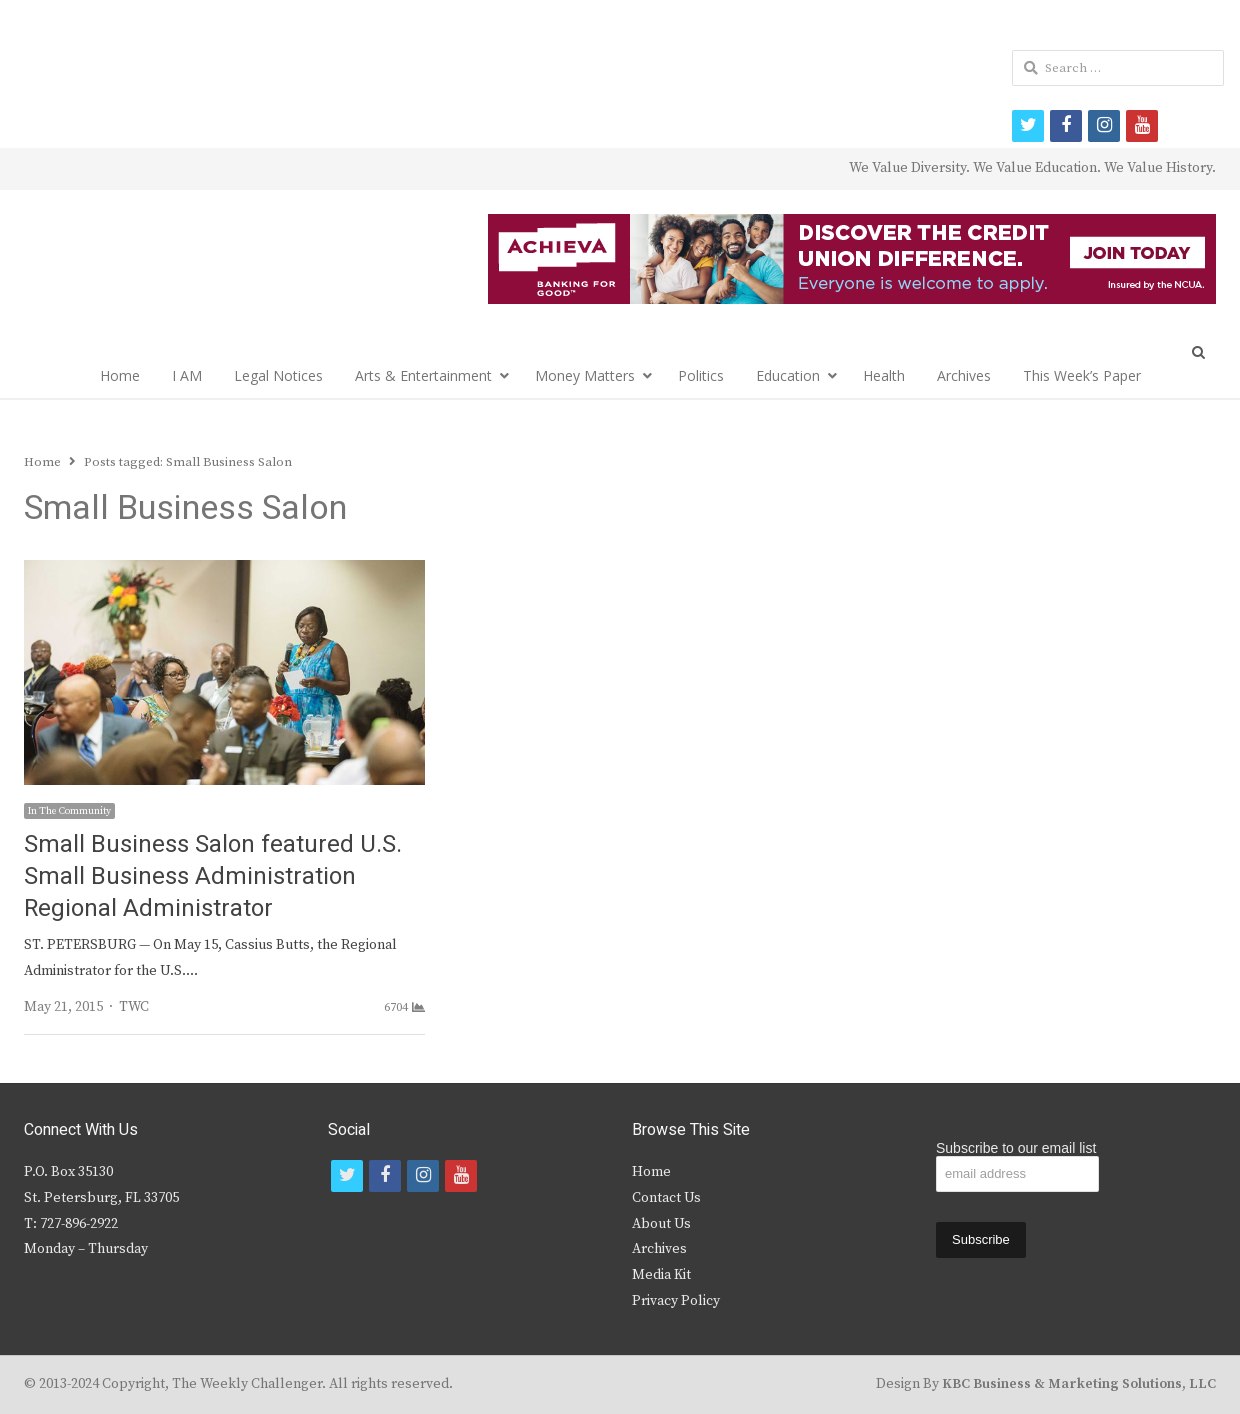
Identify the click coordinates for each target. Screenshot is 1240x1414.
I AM (187, 375)
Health (884, 375)
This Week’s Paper (1082, 375)
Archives (964, 375)
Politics (701, 375)
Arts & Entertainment (423, 375)
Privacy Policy (676, 1301)
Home (120, 375)
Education (788, 375)
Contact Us (666, 1198)
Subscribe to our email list (1016, 1148)
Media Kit (661, 1275)
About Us (661, 1224)
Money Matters (585, 375)
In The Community (69, 811)
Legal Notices (278, 375)
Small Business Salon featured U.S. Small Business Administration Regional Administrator (213, 876)
